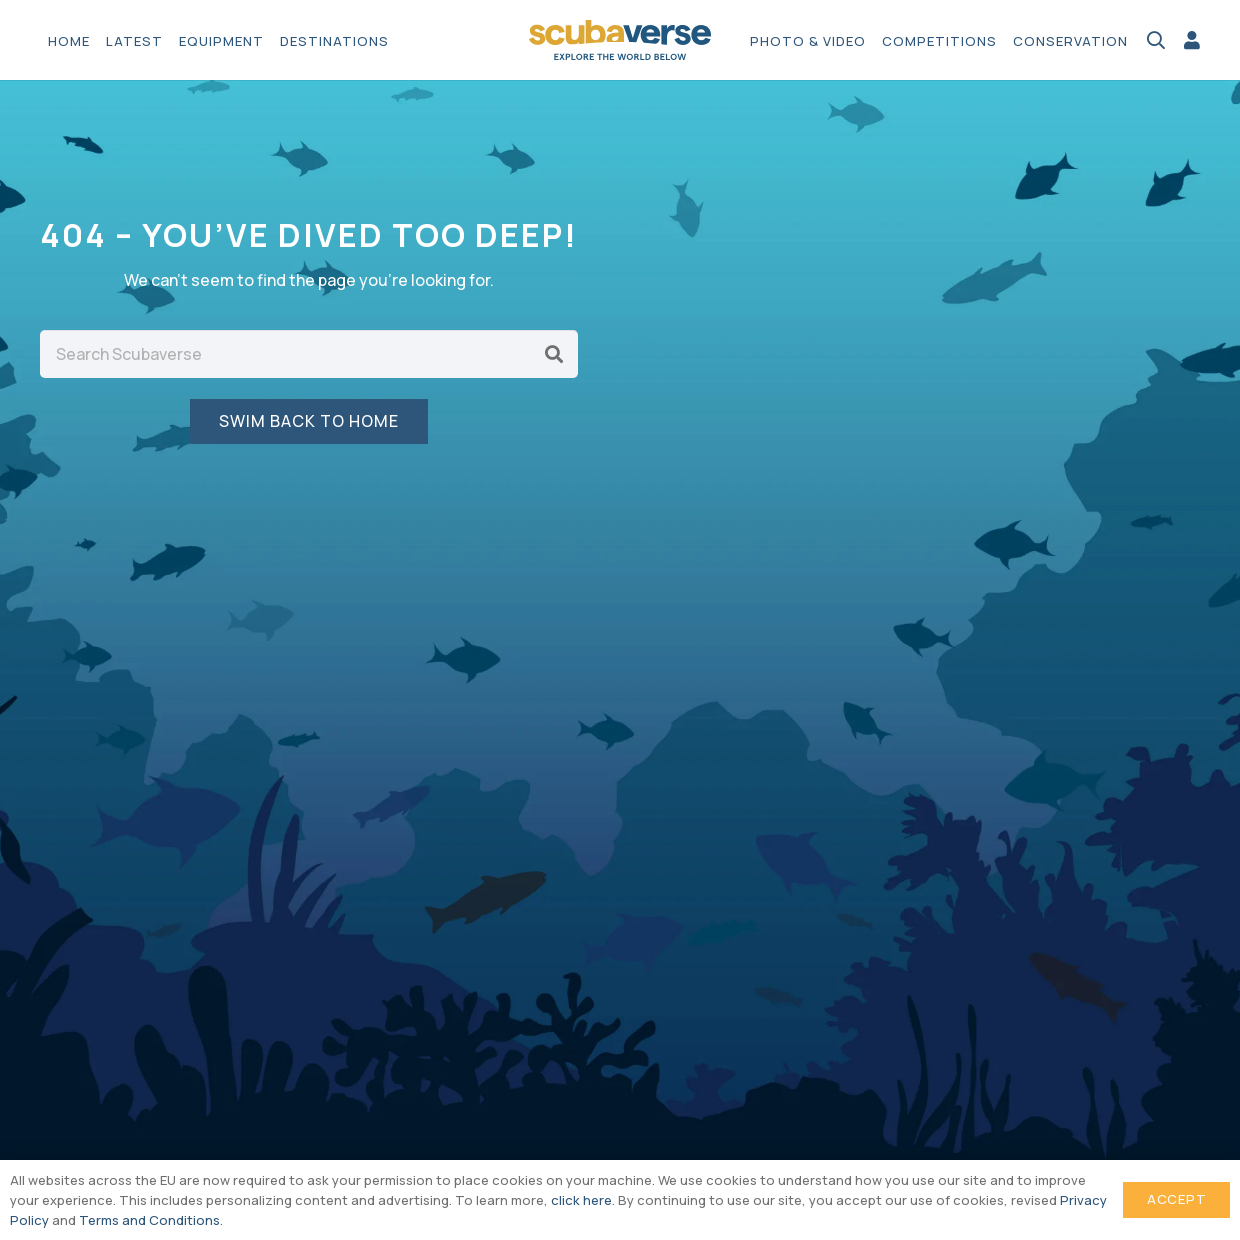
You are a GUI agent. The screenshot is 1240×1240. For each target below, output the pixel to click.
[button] (1156, 40)
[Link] (1192, 40)
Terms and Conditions (149, 1220)
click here (581, 1200)
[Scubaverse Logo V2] (620, 40)
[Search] (554, 354)
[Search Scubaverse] (309, 354)
